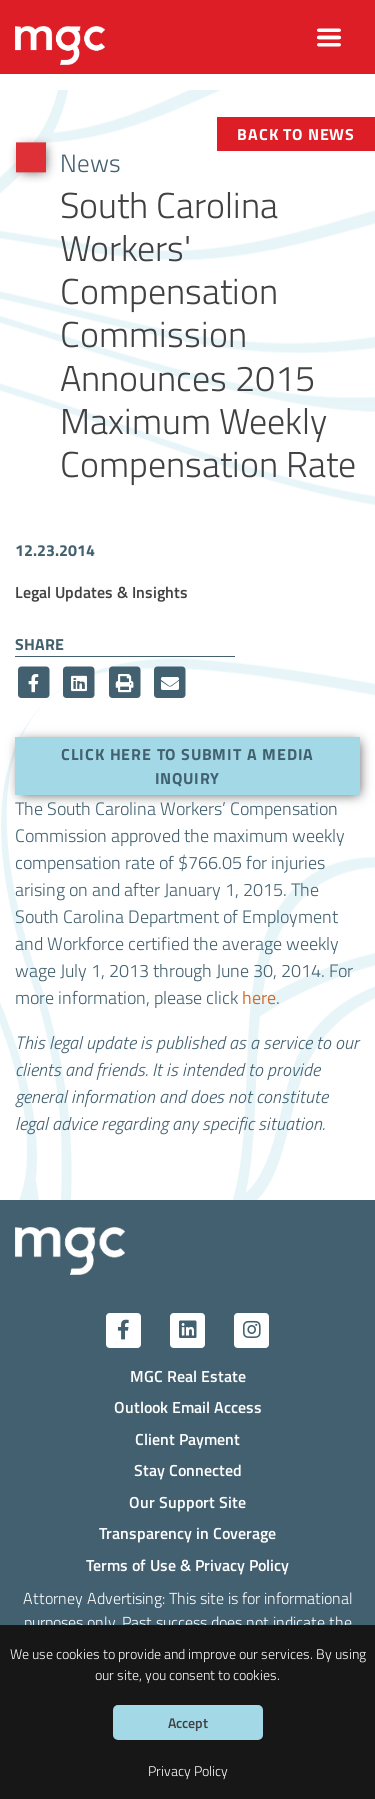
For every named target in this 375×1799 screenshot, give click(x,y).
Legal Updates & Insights (101, 591)
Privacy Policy (188, 1770)
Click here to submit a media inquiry (187, 765)
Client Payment (187, 1438)
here (259, 997)
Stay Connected (188, 1469)
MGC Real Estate (188, 1375)
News (90, 162)
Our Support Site (187, 1501)
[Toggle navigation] (329, 37)
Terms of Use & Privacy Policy (187, 1564)
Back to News (296, 133)
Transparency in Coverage (187, 1532)
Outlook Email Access (188, 1406)
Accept (188, 1722)
